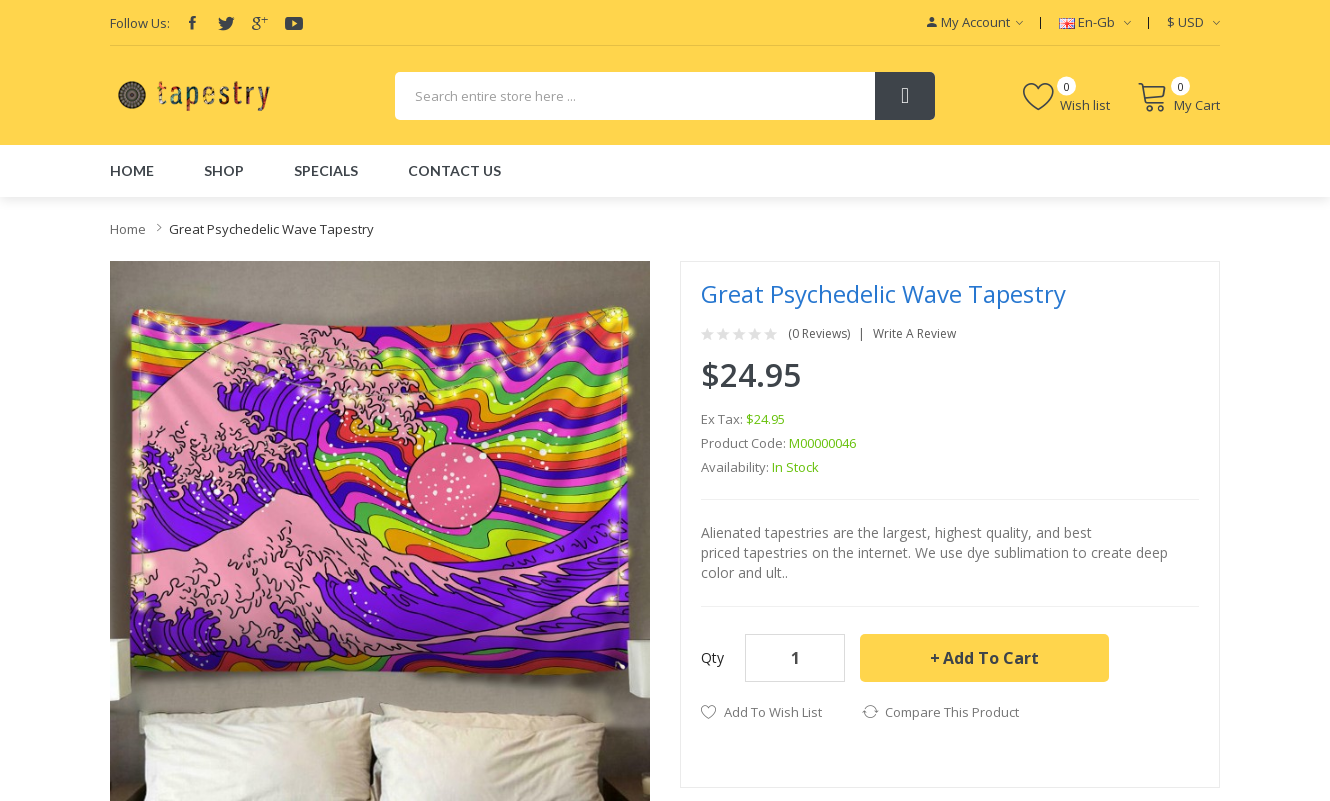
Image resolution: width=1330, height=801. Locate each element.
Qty (712, 657)
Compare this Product (952, 712)
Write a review (914, 334)
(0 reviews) (819, 334)
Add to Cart (991, 658)
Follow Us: (140, 23)
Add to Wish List (773, 712)
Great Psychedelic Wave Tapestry (271, 229)
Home (128, 229)
